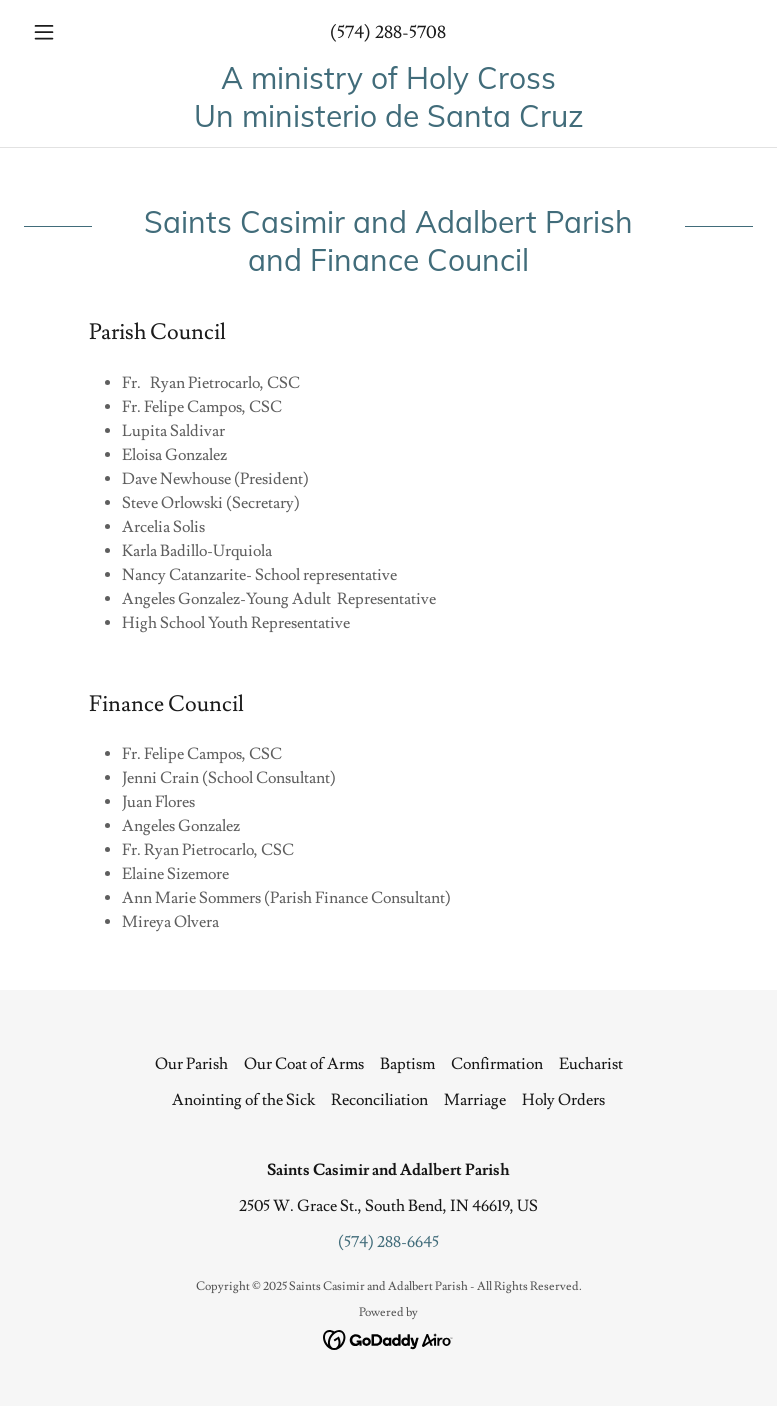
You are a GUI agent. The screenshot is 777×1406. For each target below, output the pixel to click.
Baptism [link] (407, 1064)
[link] (388, 122)
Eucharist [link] (591, 1064)
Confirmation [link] (497, 1064)
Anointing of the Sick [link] (243, 1100)
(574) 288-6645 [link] (388, 1242)
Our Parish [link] (191, 1064)
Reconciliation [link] (379, 1100)
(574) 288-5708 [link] (388, 32)
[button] (78, 32)
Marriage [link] (475, 1100)
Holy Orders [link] (563, 1100)
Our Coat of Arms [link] (304, 1064)
